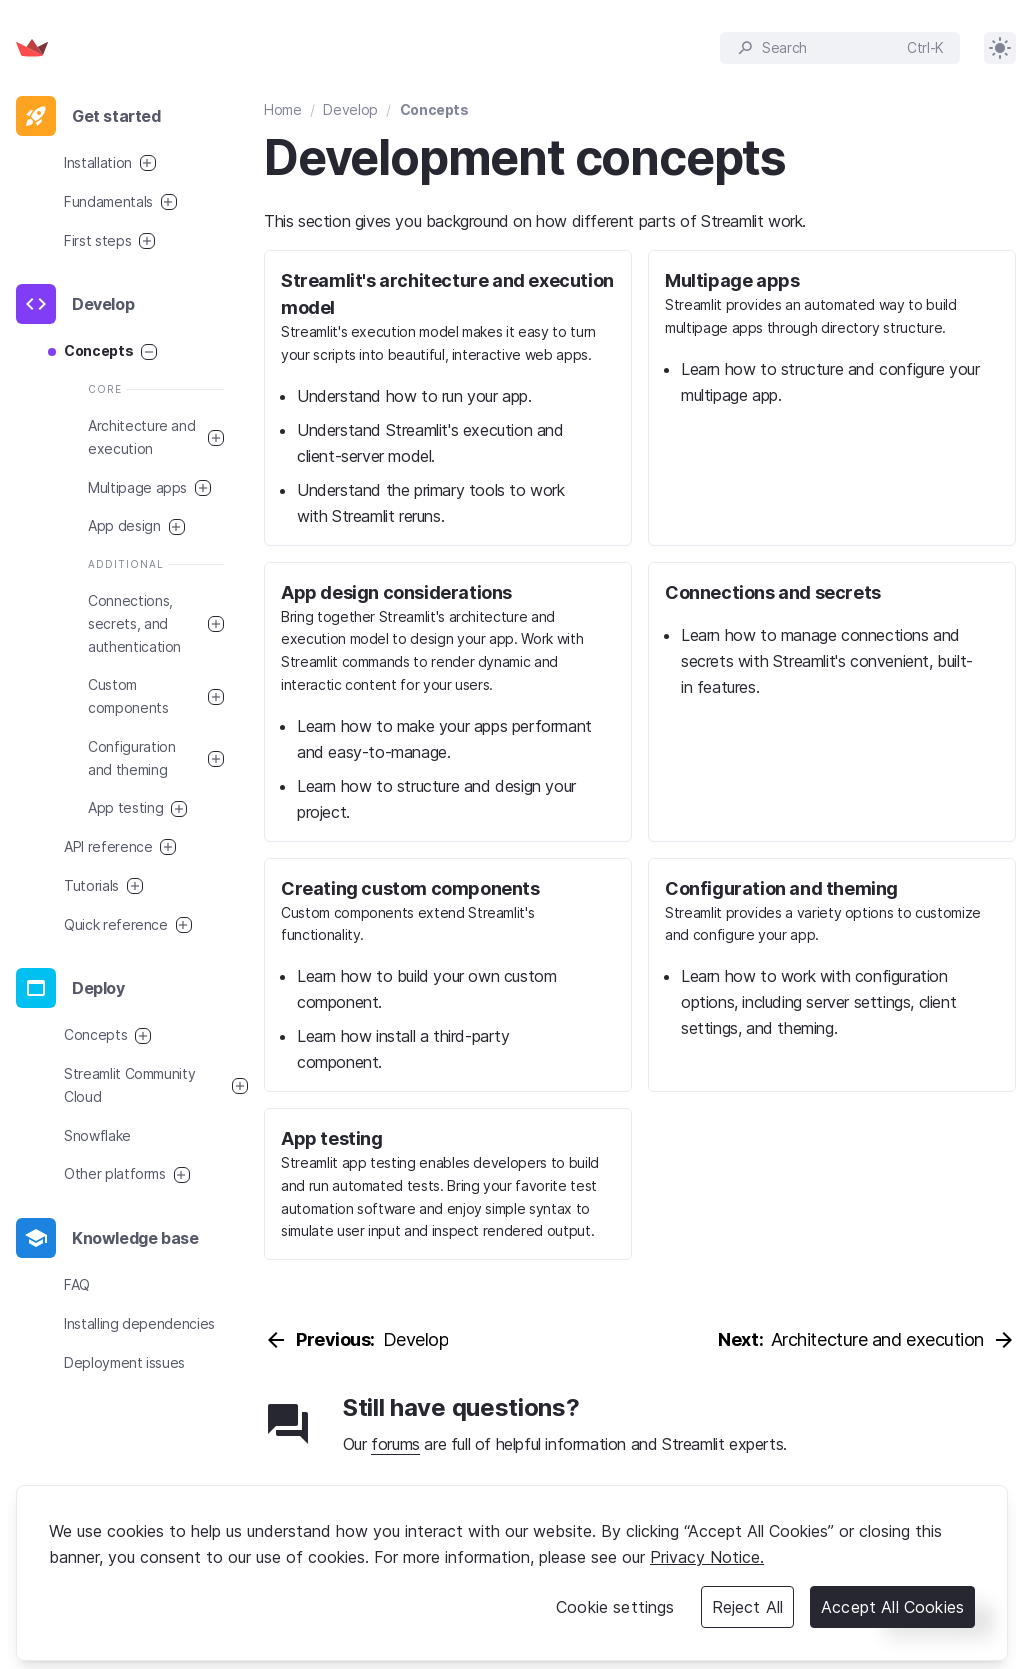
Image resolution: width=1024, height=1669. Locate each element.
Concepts (434, 109)
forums (395, 1444)
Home (283, 109)
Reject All (748, 1607)
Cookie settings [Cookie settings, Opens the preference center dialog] (615, 1607)
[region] (512, 1573)
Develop (350, 109)
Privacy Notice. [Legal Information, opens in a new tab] (707, 1557)
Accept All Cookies (892, 1607)
